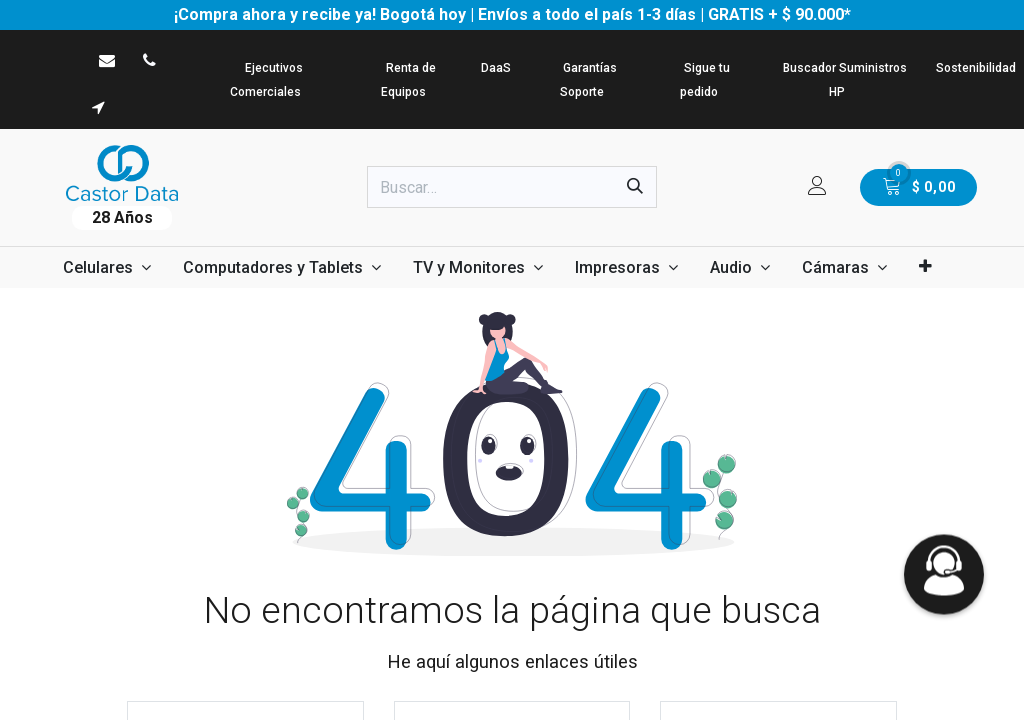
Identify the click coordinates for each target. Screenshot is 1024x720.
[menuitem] (107, 267)
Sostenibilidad (976, 68)
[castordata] (107, 60)
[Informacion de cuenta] (817, 187)
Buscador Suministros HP (845, 80)
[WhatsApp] (57, 60)
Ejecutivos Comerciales (266, 80)
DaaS (496, 68)
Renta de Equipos (409, 80)
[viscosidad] (99, 107)
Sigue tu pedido (705, 80)
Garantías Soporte (588, 80)
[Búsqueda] (635, 187)
